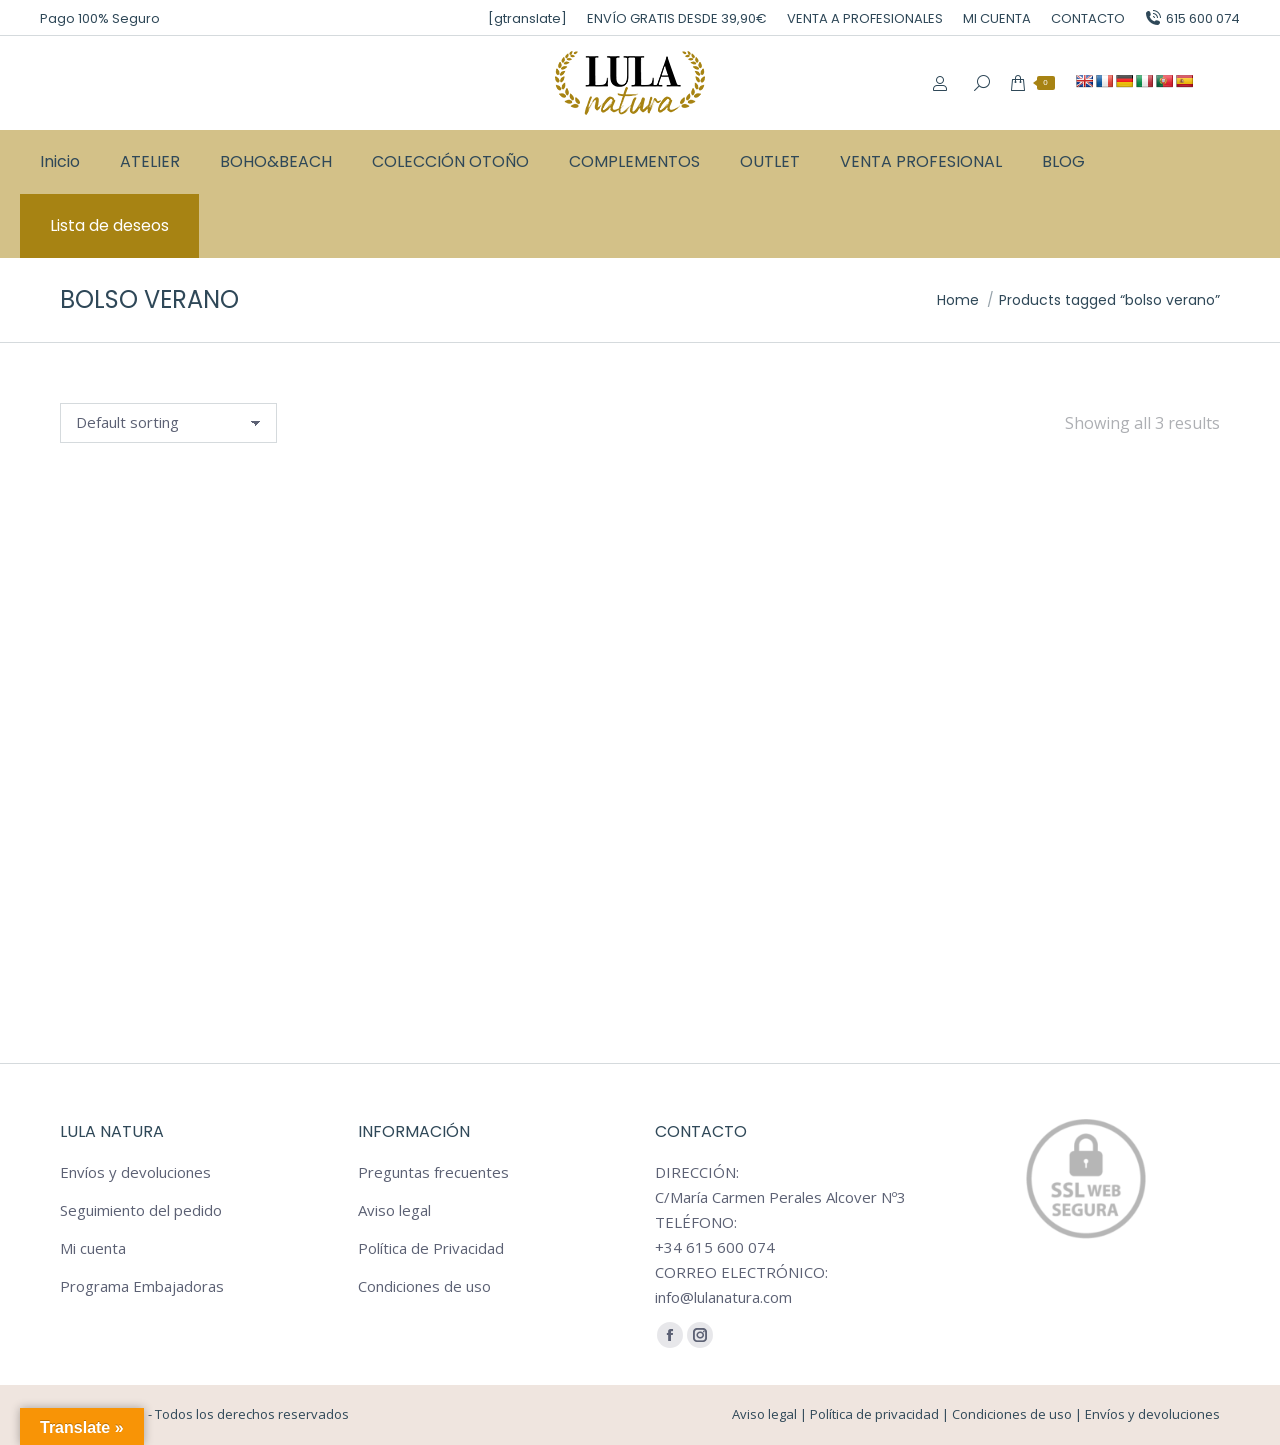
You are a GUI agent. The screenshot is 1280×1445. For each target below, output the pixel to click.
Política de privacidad (874, 1414)
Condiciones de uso (424, 1286)
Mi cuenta (93, 1248)
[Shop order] (168, 423)
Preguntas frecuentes (433, 1172)
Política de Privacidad (431, 1248)
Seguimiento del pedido (141, 1210)
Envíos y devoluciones (135, 1172)
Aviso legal (394, 1210)
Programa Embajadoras (142, 1286)
